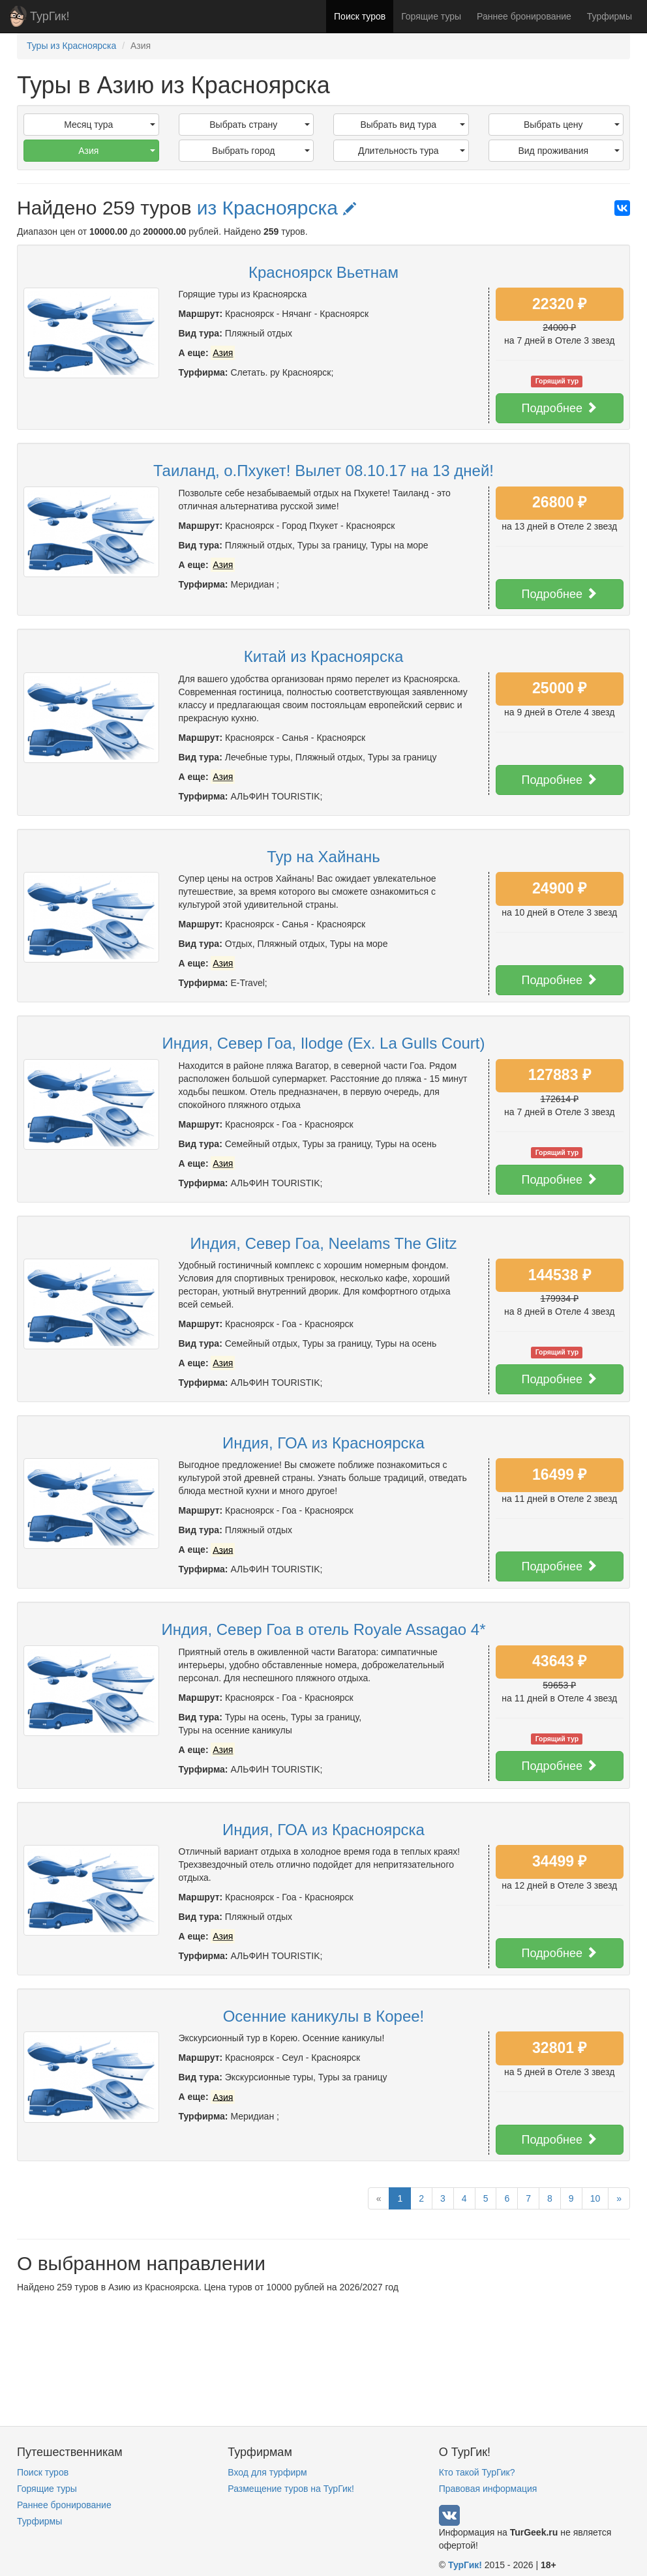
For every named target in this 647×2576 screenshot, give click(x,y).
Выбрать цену (572, 124)
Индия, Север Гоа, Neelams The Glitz (323, 1243)
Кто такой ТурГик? (477, 2472)
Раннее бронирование (524, 16)
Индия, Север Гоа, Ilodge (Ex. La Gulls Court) (323, 1043)
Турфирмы (609, 16)
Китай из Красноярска (324, 656)
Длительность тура (411, 150)
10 (595, 2198)
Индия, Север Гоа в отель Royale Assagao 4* (323, 1629)
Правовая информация (488, 2488)
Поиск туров (359, 16)
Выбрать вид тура (412, 124)
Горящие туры (431, 16)
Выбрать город (261, 150)
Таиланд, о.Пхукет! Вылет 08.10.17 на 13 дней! (323, 470)
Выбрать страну (259, 124)
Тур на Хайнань (323, 856)
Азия (116, 150)
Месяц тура (109, 124)
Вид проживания (569, 150)
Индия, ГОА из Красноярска (323, 1443)
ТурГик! (49, 16)
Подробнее (559, 408)
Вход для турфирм (267, 2472)
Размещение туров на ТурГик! (291, 2488)
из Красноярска (277, 207)
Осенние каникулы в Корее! (324, 2016)
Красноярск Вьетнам (323, 272)
